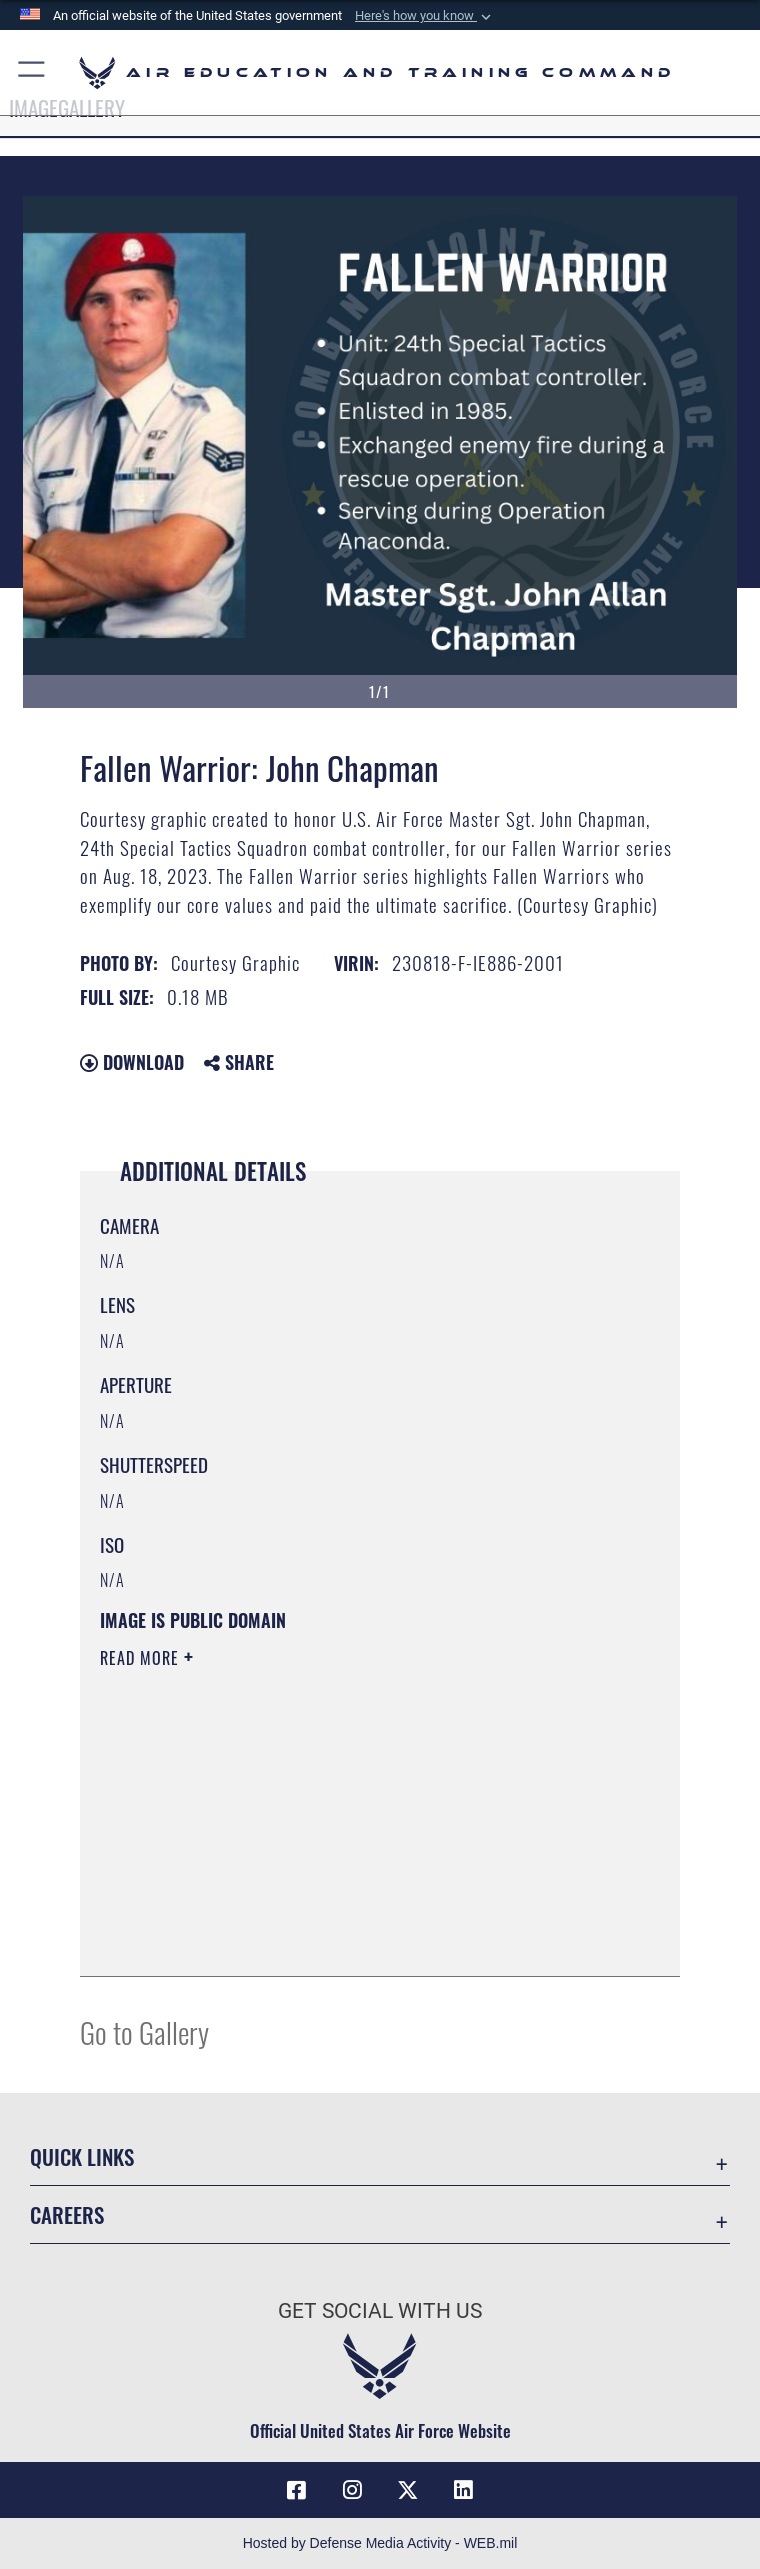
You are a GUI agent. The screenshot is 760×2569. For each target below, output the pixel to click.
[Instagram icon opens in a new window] (352, 2490)
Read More (142, 1658)
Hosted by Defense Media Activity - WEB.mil (380, 2543)
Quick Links (82, 2156)
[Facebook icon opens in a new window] (296, 2490)
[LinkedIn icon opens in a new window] (464, 2490)
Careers (67, 2214)
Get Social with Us (380, 2311)
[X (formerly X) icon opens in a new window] (408, 2490)
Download (132, 1062)
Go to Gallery (144, 2031)
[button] (425, 16)
